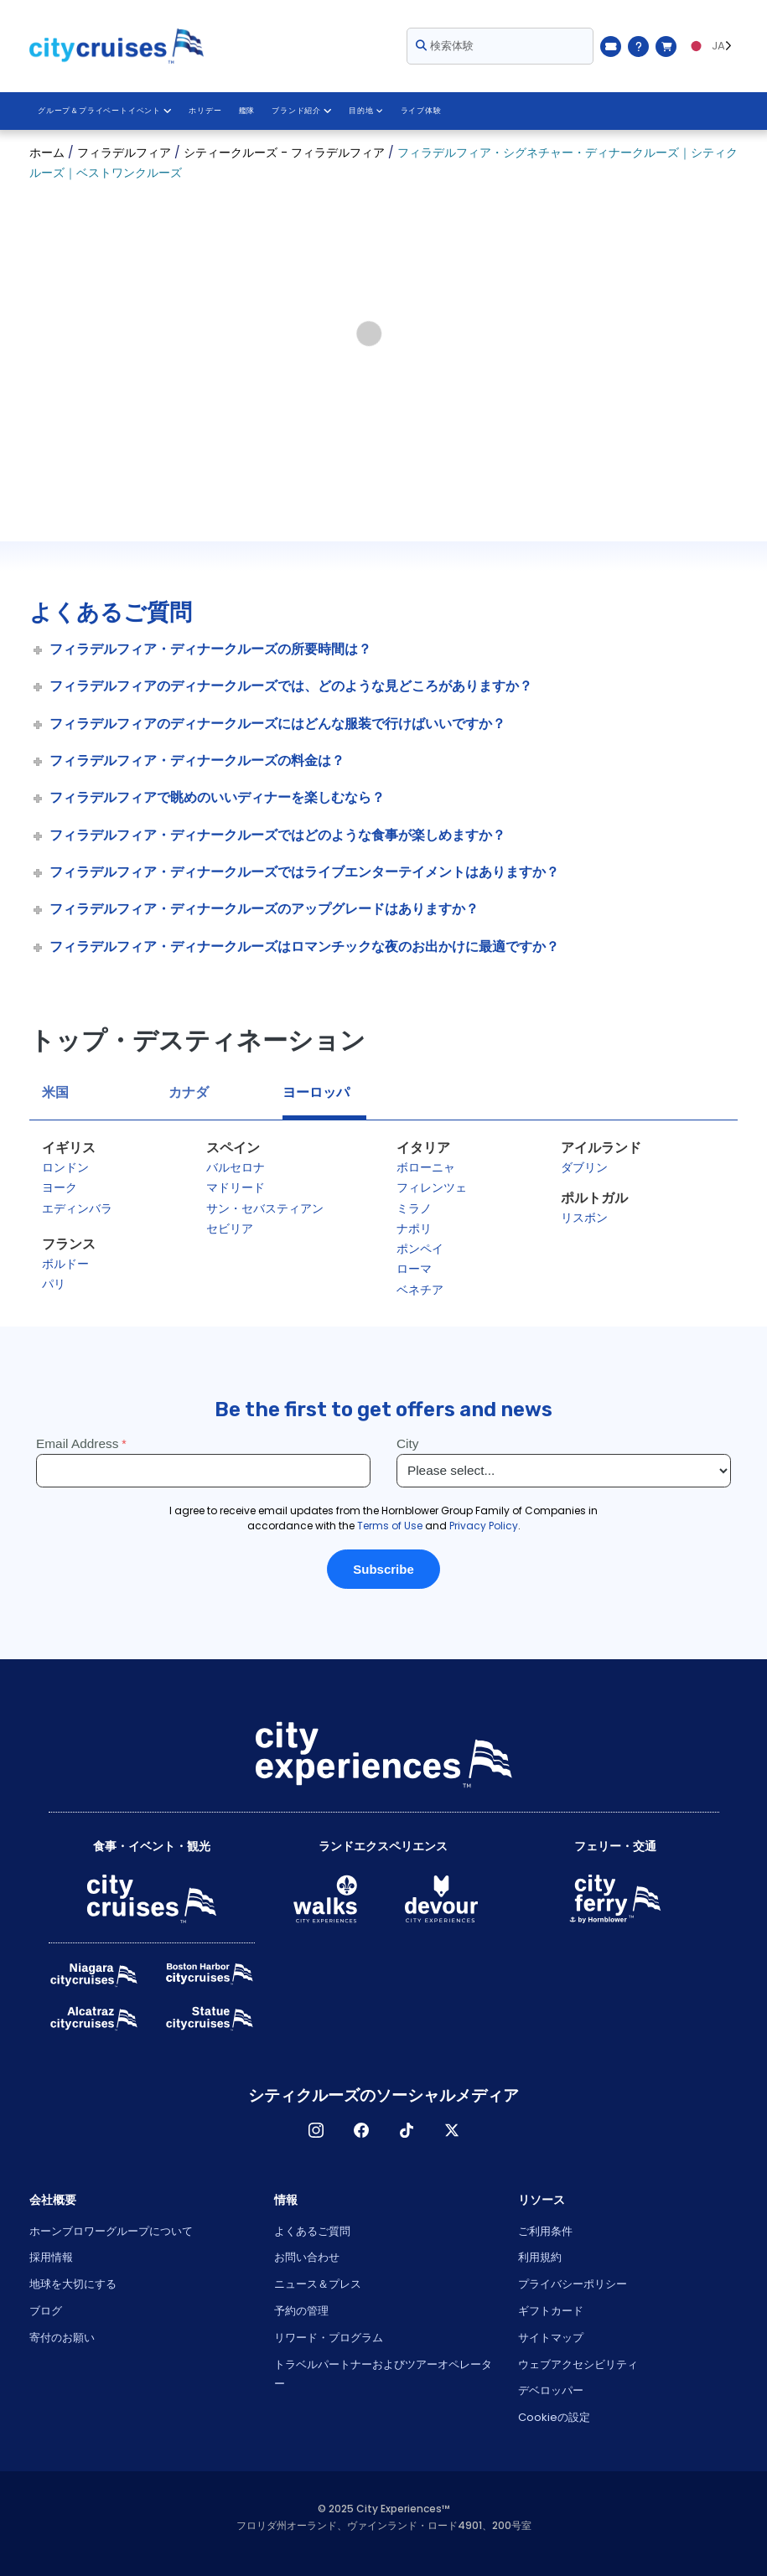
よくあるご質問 (312, 2231)
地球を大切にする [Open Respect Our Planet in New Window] (73, 2284)
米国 (55, 1092)
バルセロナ (235, 1167)
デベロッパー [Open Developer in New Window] (550, 2390)
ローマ (414, 1268)
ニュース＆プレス (317, 2284)
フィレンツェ (431, 1187)
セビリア (229, 1228)
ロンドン (65, 1167)
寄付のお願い (62, 2338)
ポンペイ (419, 1248)
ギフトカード (550, 2311)
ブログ (45, 2311)
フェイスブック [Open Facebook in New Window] (361, 2130)
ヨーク (59, 1187)
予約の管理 (301, 2311)
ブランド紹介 (300, 110)
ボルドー (65, 1263)
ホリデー (204, 110)
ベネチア (419, 1289)
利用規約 (540, 2257)
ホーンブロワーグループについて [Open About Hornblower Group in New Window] (111, 2231)
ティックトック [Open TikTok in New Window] (406, 2130)
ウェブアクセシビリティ (578, 2364)
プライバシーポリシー (572, 2284)
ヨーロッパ (316, 1092)
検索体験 (445, 46)
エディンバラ (77, 1208)
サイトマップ (550, 2338)
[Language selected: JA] (711, 46)
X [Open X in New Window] (451, 2130)
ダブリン (584, 1167)
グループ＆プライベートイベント (104, 110)
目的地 (363, 110)
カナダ (188, 1092)
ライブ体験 (417, 110)
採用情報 (51, 2257)
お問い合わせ (306, 2257)
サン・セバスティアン (265, 1208)
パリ (53, 1283)
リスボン (584, 1217)
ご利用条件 (545, 2231)
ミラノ (414, 1208)
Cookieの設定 (554, 2417)
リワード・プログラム (328, 2338)
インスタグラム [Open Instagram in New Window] (316, 2130)
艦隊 (245, 110)
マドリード (235, 1187)
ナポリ (414, 1228)
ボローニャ (425, 1167)
